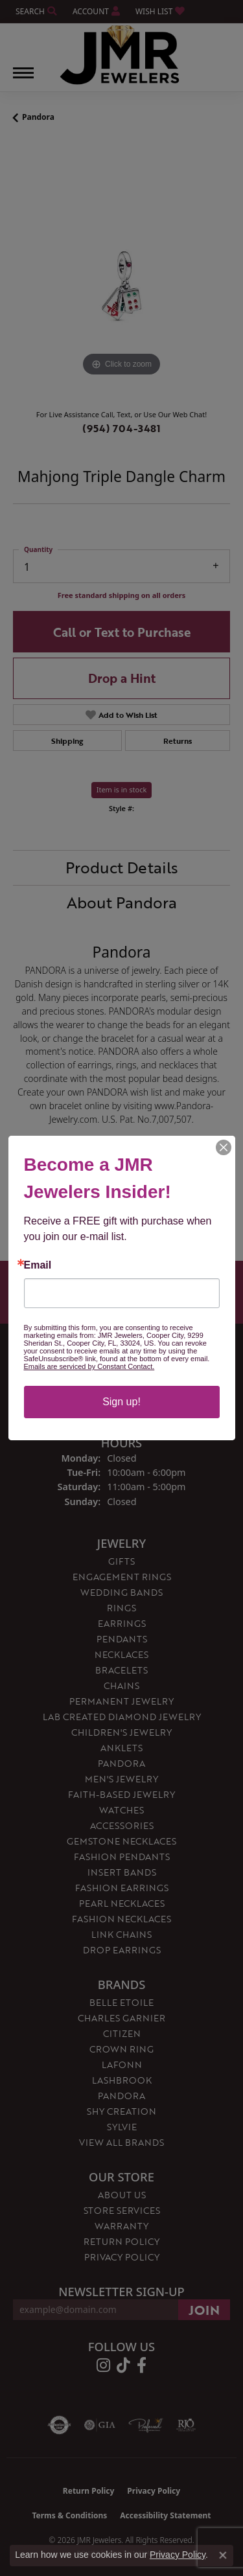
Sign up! (121, 1401)
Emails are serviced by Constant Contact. (89, 1366)
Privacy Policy (177, 2554)
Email (38, 1265)
